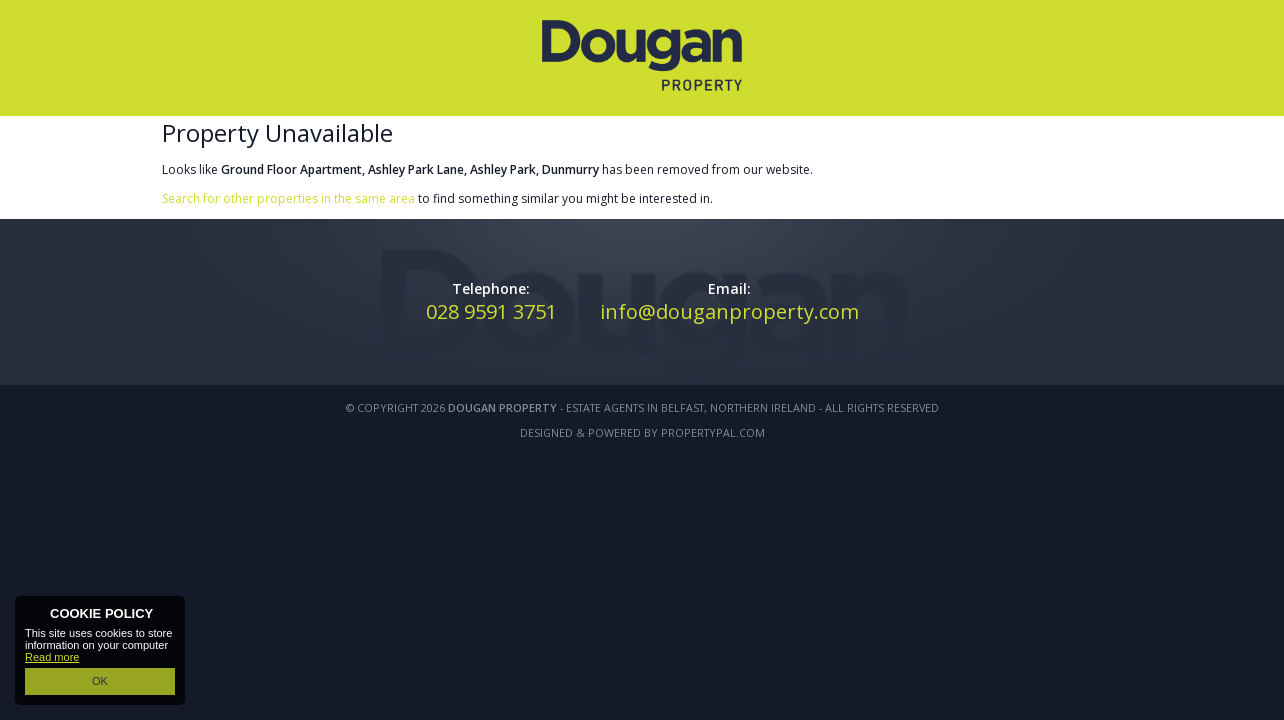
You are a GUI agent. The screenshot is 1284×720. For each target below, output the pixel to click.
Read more (52, 657)
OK (100, 681)
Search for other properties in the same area (288, 198)
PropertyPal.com (713, 432)
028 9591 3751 (491, 311)
